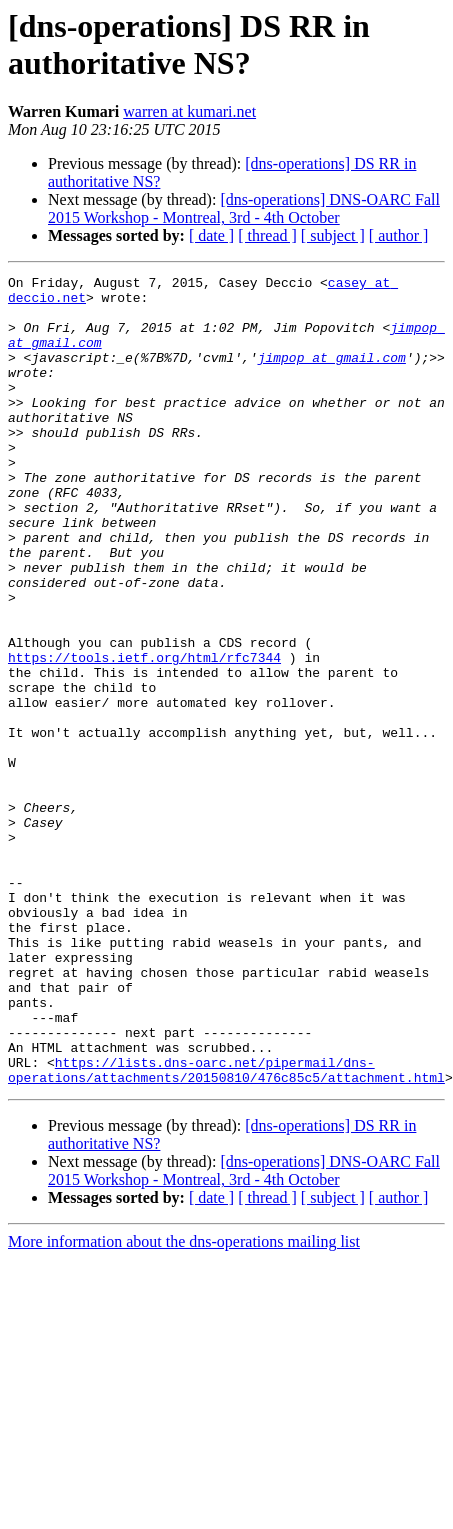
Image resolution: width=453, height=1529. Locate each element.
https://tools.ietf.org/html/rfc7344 (144, 735)
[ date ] (211, 235)
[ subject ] (333, 235)
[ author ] (399, 235)
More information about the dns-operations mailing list (184, 1403)
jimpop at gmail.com (332, 375)
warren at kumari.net (189, 111)
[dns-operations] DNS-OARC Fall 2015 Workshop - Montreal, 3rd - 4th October (244, 208)
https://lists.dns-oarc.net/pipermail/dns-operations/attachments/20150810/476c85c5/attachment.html (226, 1230)
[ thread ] (267, 235)
